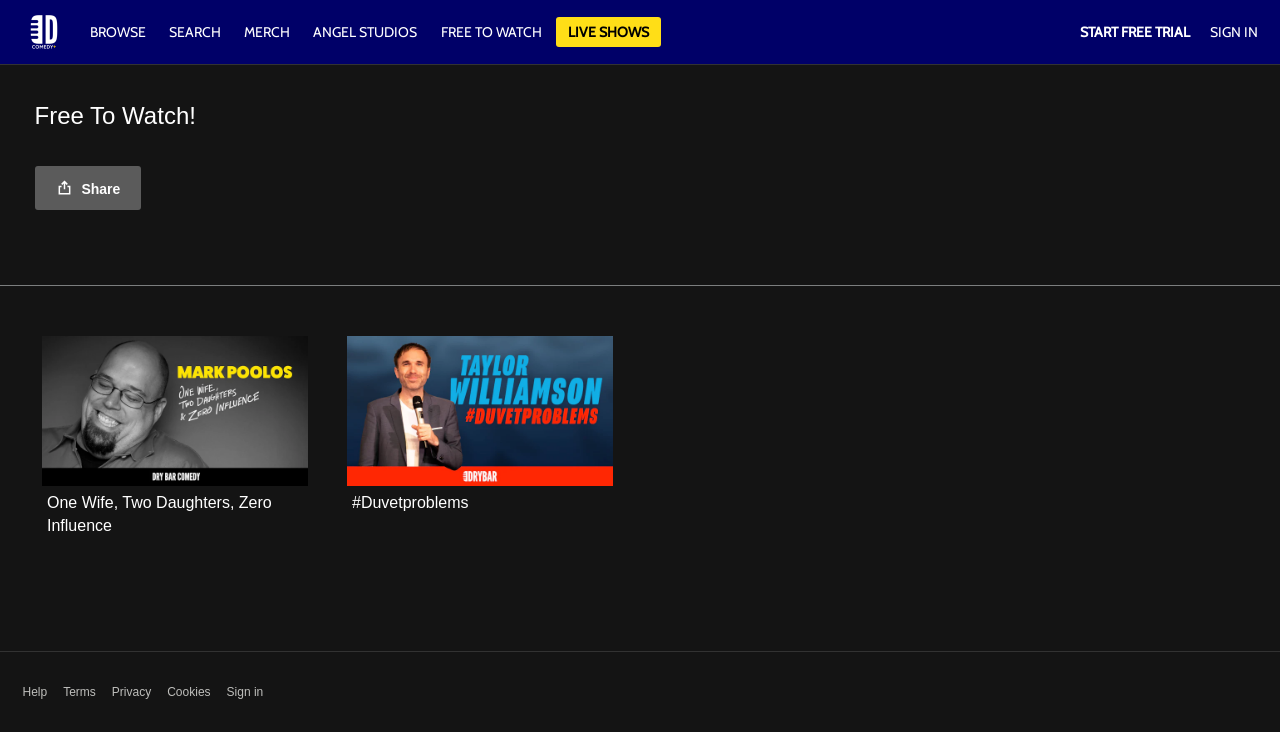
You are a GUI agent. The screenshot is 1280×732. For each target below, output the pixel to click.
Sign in (245, 692)
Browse (119, 32)
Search (196, 32)
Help (35, 692)
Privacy (131, 692)
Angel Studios (365, 32)
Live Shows (608, 32)
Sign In (1234, 32)
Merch (267, 32)
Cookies (188, 692)
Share (88, 190)
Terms (79, 692)
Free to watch (491, 32)
